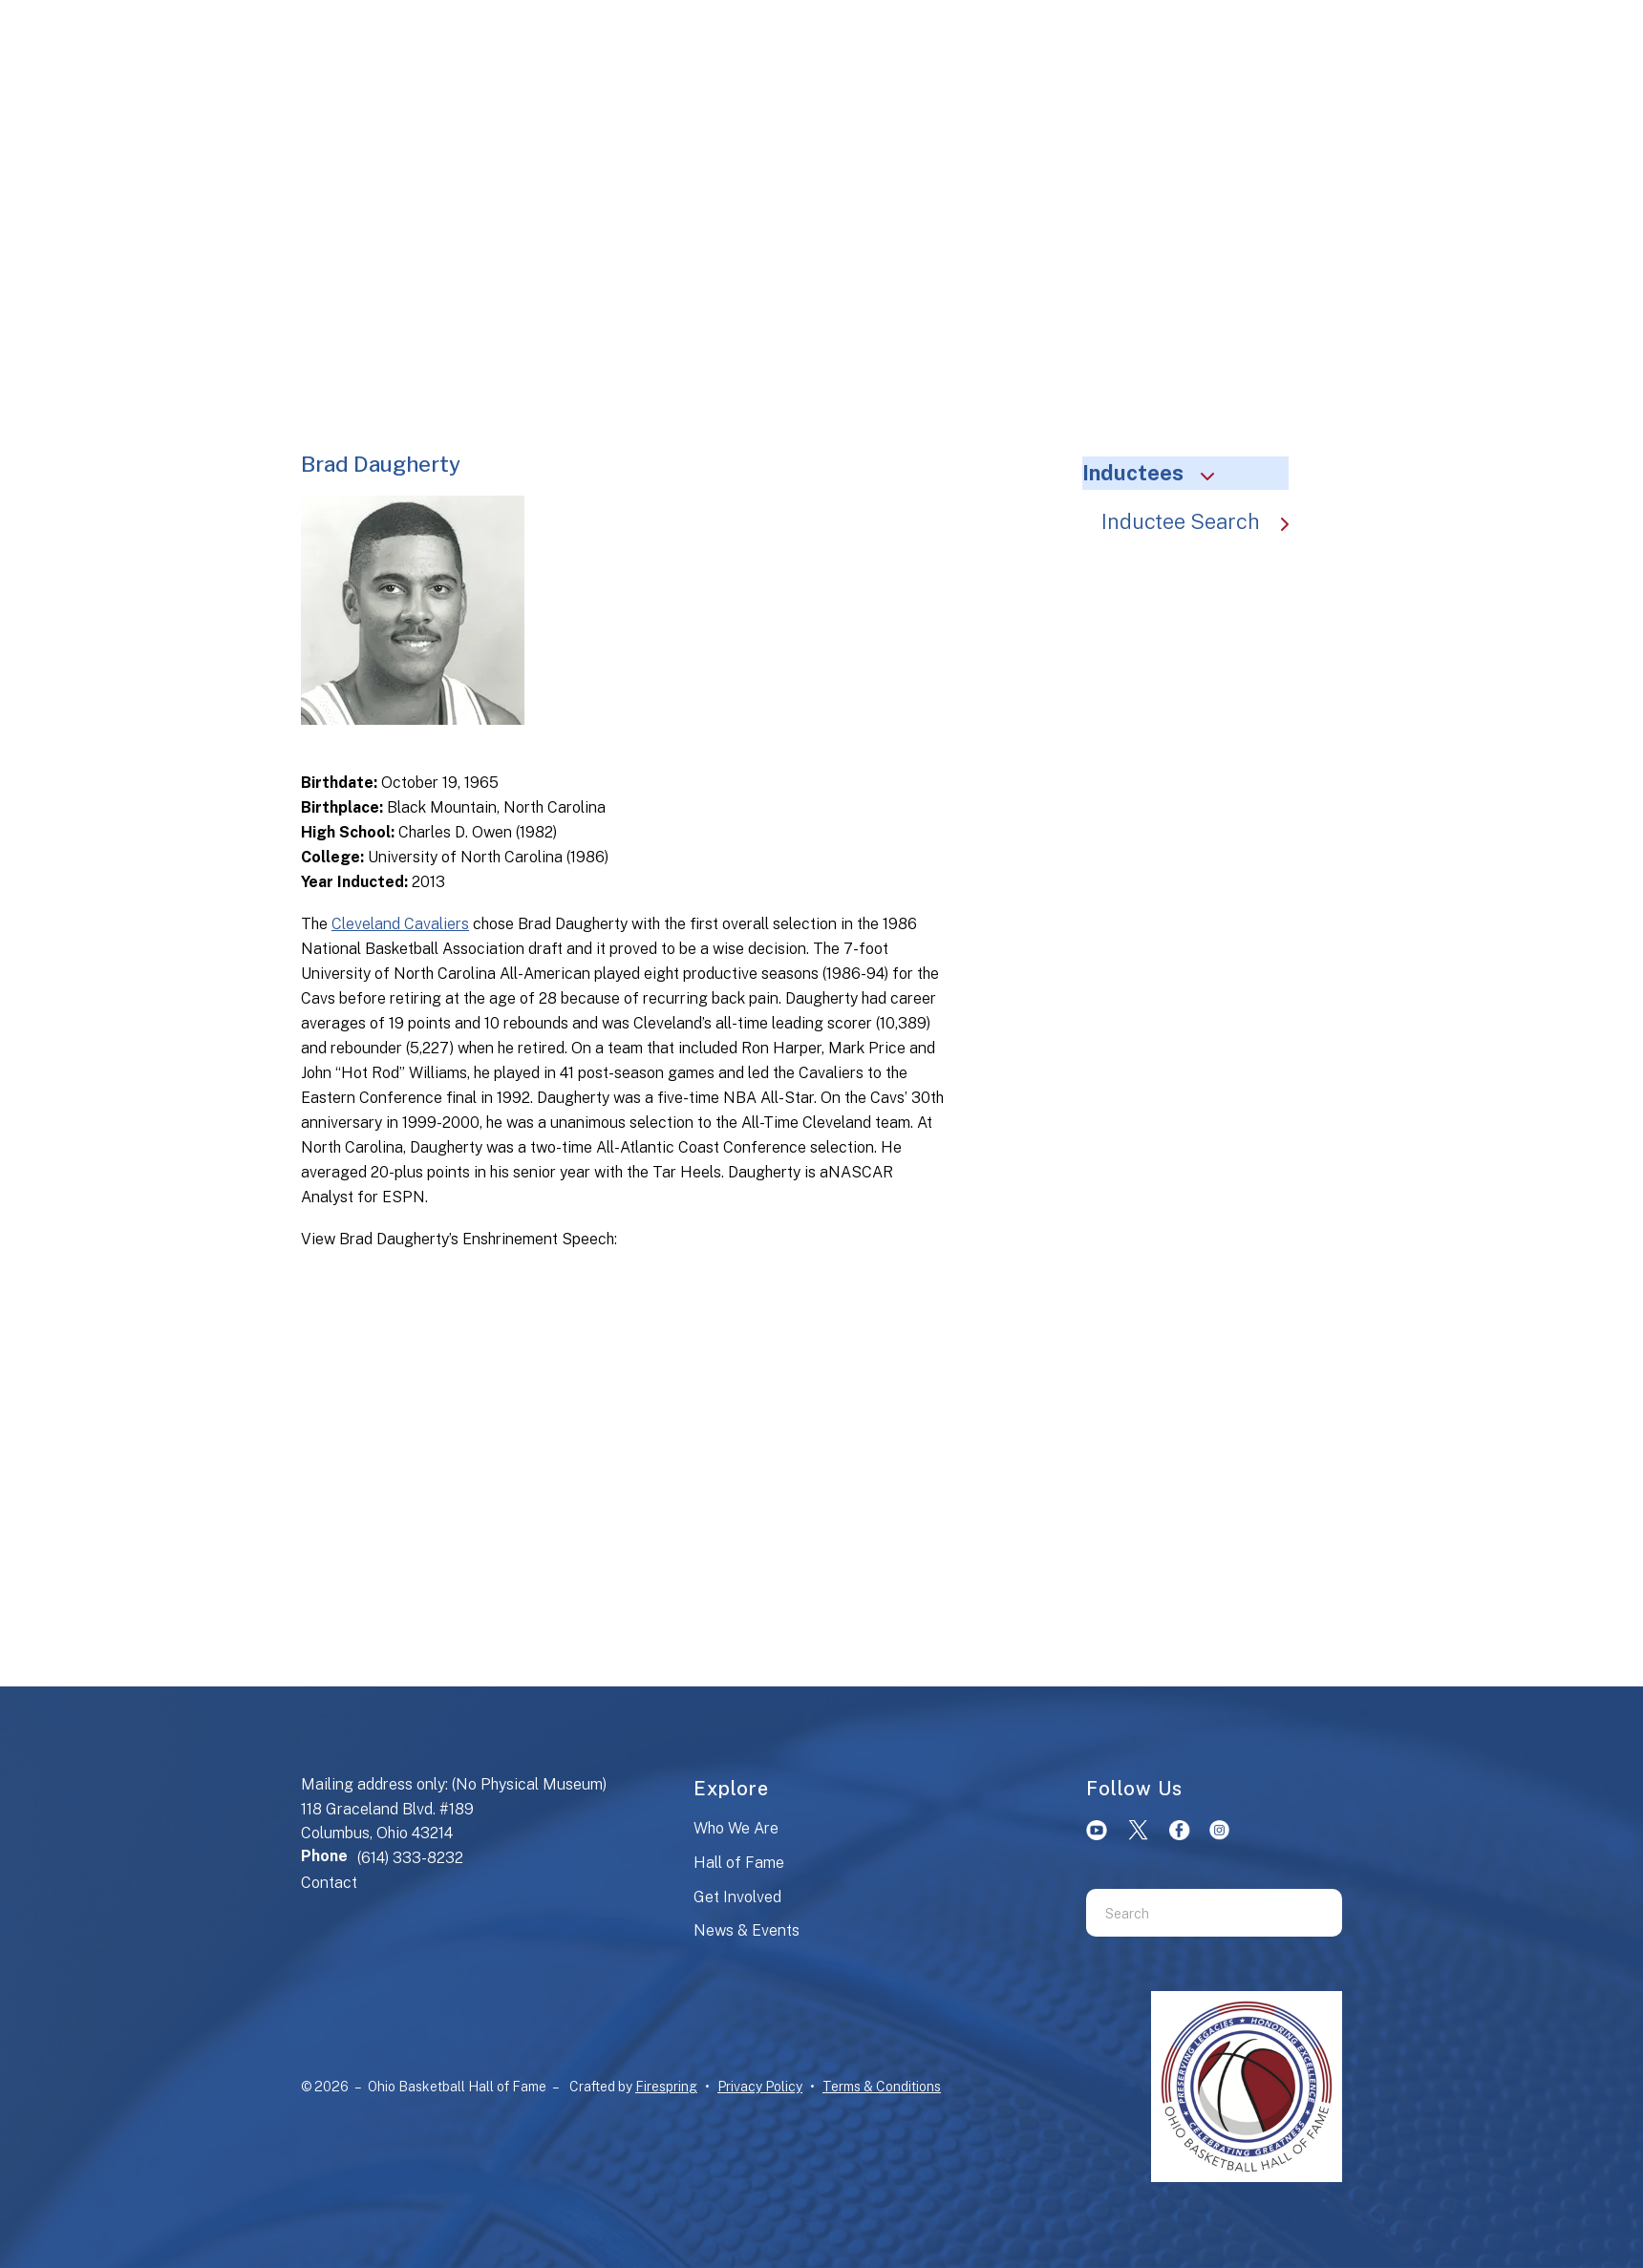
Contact (329, 1883)
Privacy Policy (759, 2086)
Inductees (1156, 472)
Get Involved (737, 1897)
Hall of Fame (738, 1863)
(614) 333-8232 (410, 1858)
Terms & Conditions (881, 2086)
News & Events (746, 1930)
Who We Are (736, 1828)
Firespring (666, 2086)
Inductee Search (1204, 521)
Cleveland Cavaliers (400, 924)
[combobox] (1190, 1913)
